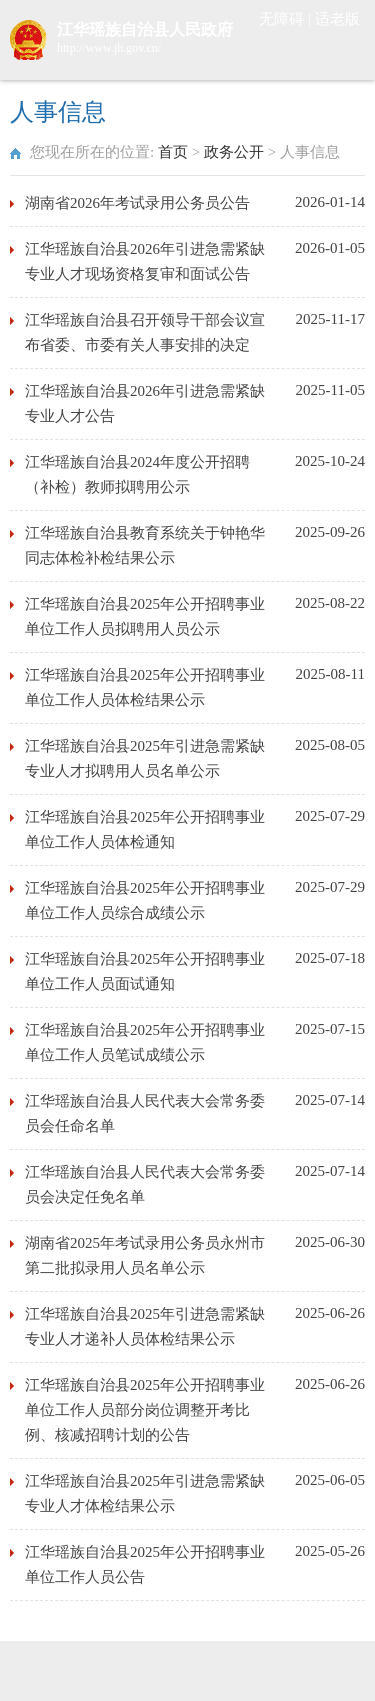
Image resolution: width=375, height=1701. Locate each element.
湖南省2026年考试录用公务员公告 (137, 203)
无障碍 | (287, 19)
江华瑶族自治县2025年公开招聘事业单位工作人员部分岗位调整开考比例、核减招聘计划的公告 (145, 1410)
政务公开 (234, 152)
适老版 (337, 19)
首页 (173, 152)
